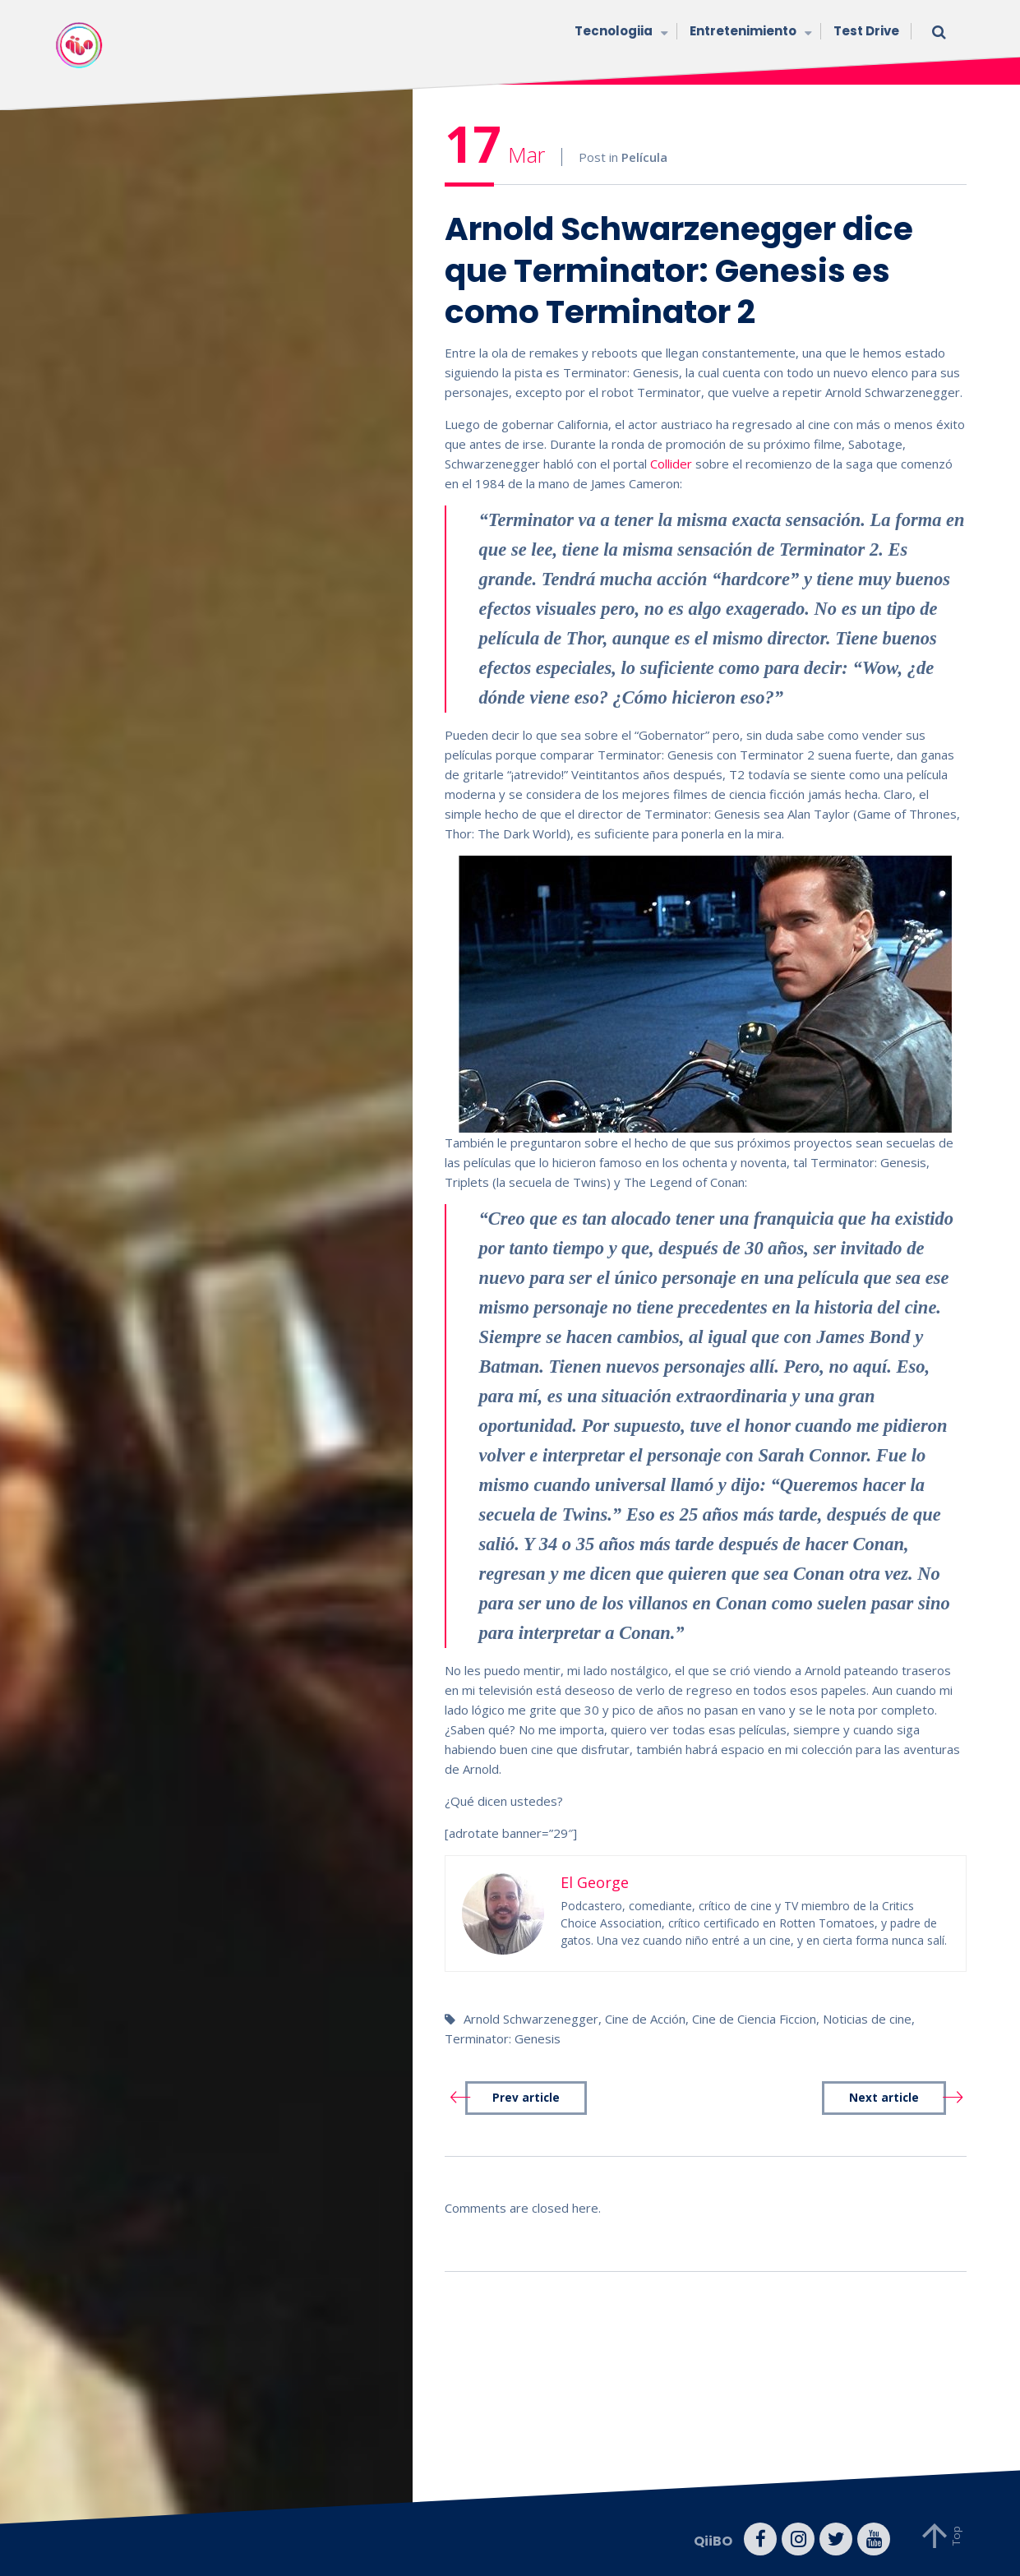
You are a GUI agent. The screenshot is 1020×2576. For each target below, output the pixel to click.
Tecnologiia (620, 32)
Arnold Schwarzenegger (531, 2018)
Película (644, 157)
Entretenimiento (749, 32)
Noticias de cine (867, 2018)
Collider (672, 463)
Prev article (526, 2097)
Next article (884, 2097)
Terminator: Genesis (503, 2038)
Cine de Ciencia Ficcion (754, 2018)
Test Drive (866, 30)
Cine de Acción (645, 2018)
